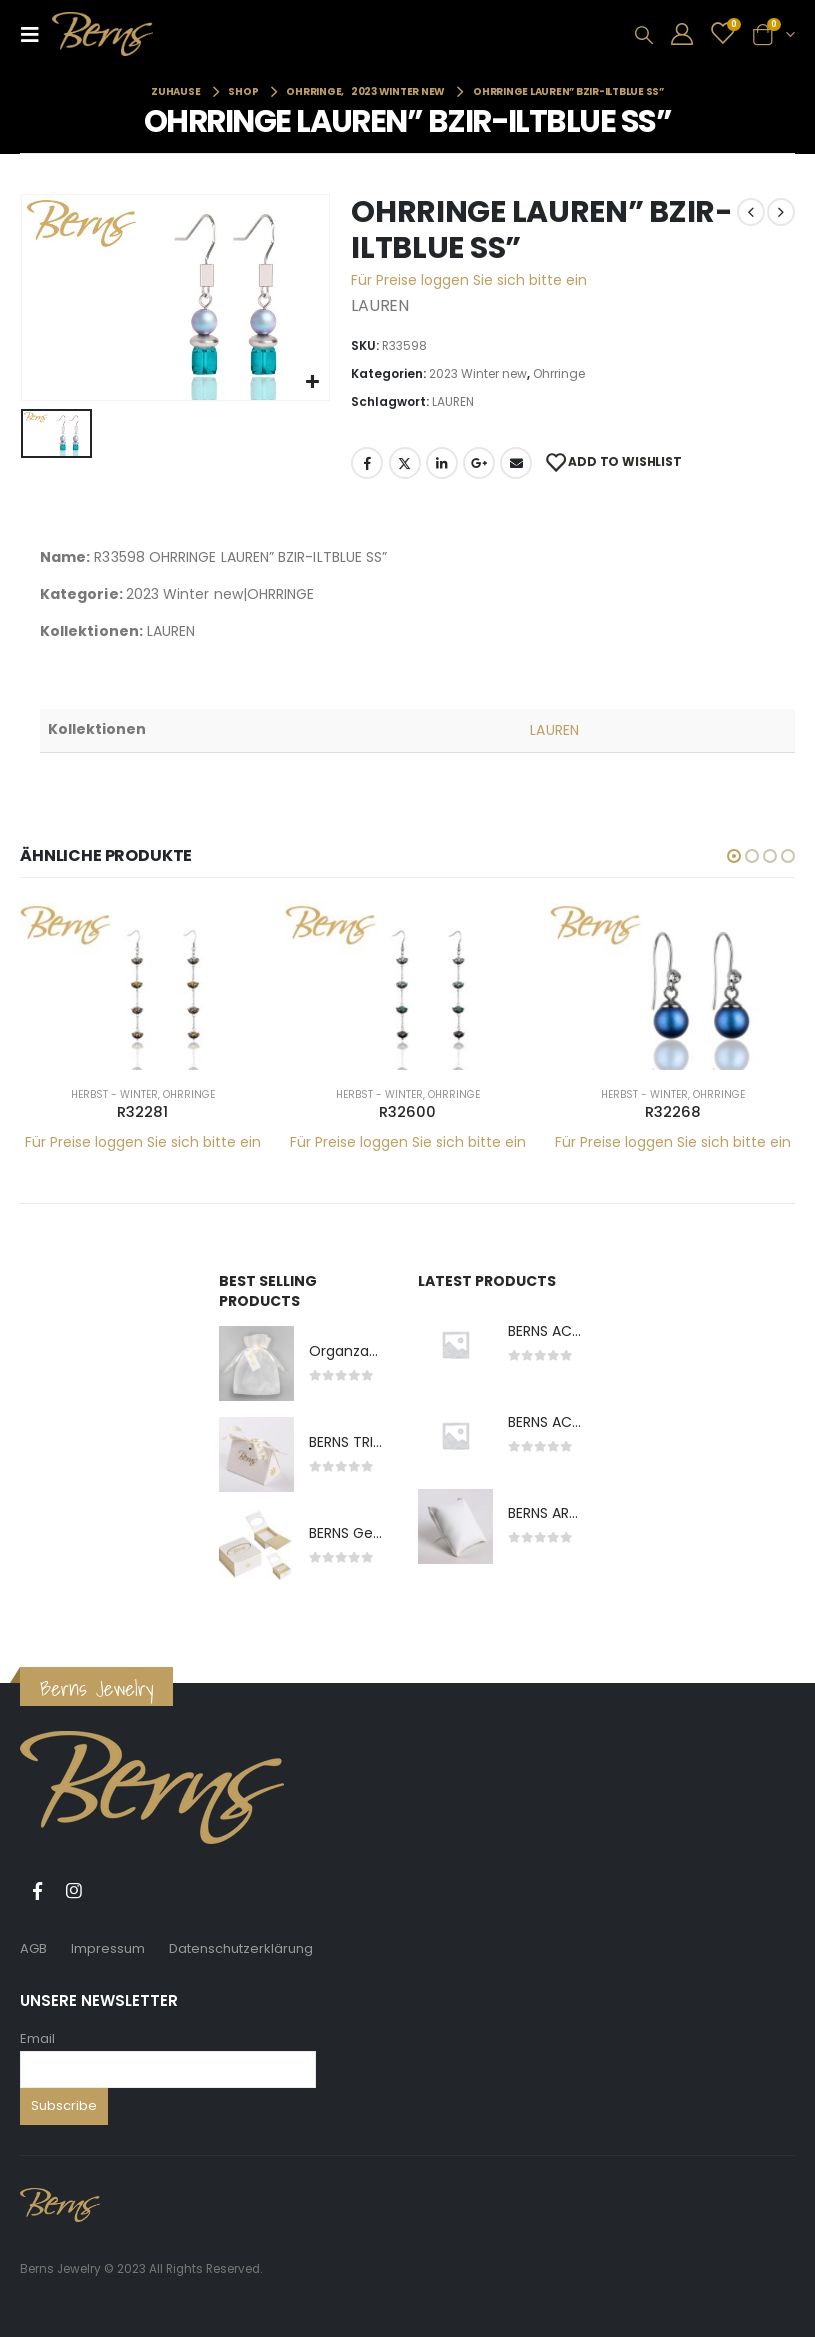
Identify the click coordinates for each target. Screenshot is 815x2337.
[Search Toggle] (644, 35)
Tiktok (111, 1891)
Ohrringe (559, 373)
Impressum (108, 1948)
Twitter (405, 463)
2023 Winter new (478, 373)
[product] (142, 986)
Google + (479, 463)
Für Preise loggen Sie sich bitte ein (469, 280)
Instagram (74, 1891)
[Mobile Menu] (36, 34)
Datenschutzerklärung (241, 1948)
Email (37, 2038)
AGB (33, 1948)
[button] (734, 856)
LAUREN (453, 401)
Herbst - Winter (114, 1094)
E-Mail (516, 463)
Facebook (367, 463)
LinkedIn (442, 463)
